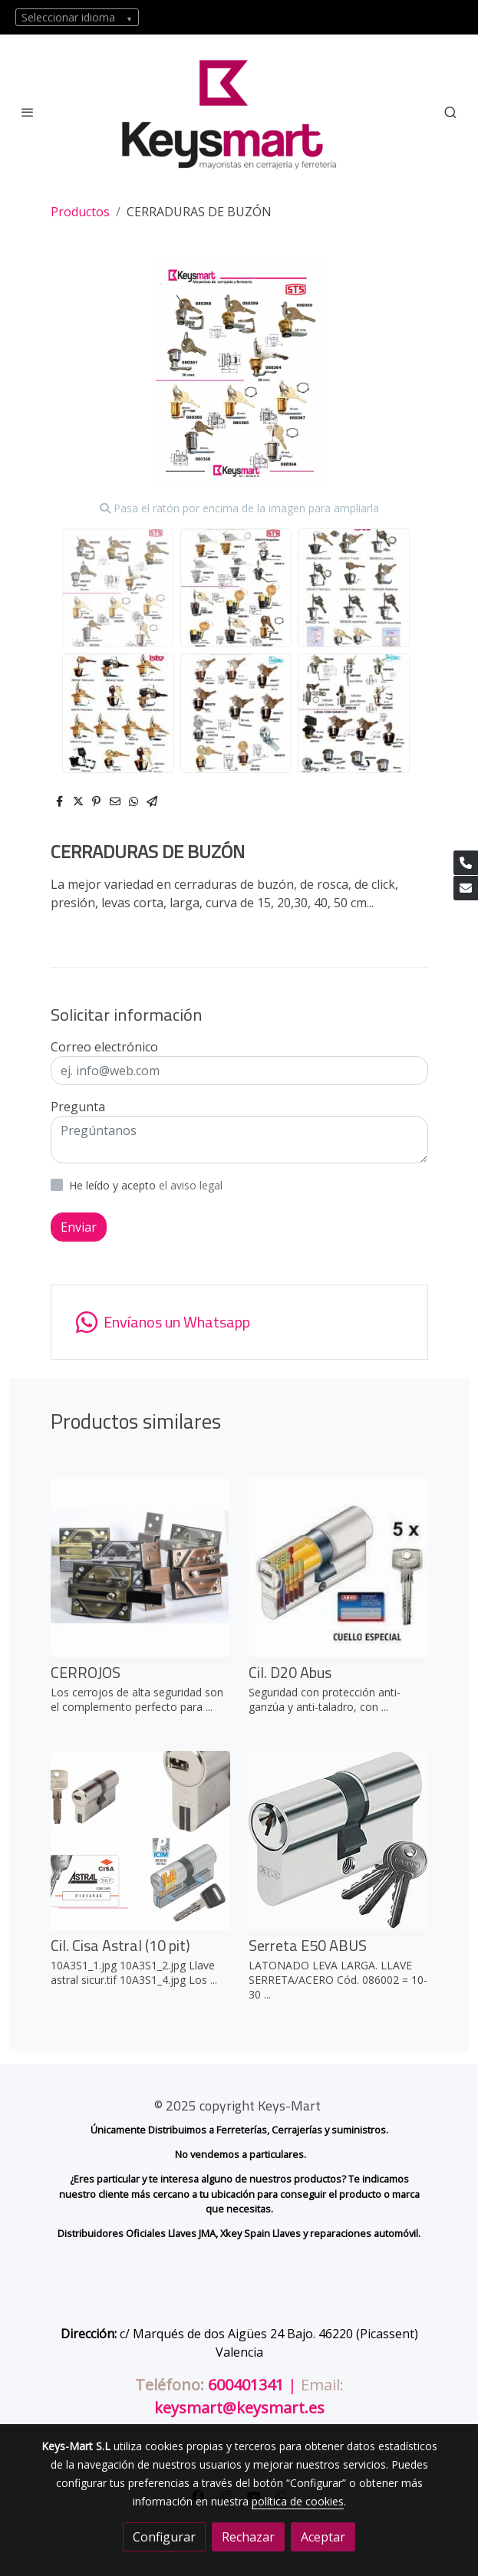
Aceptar (323, 2536)
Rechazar (248, 2536)
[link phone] (465, 862)
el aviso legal (191, 1185)
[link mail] (465, 888)
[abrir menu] (27, 112)
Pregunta (78, 1106)
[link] (239, 112)
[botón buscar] (450, 112)
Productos (80, 211)
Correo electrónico (104, 1046)
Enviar (79, 1227)
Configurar (164, 2536)
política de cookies (298, 2501)
